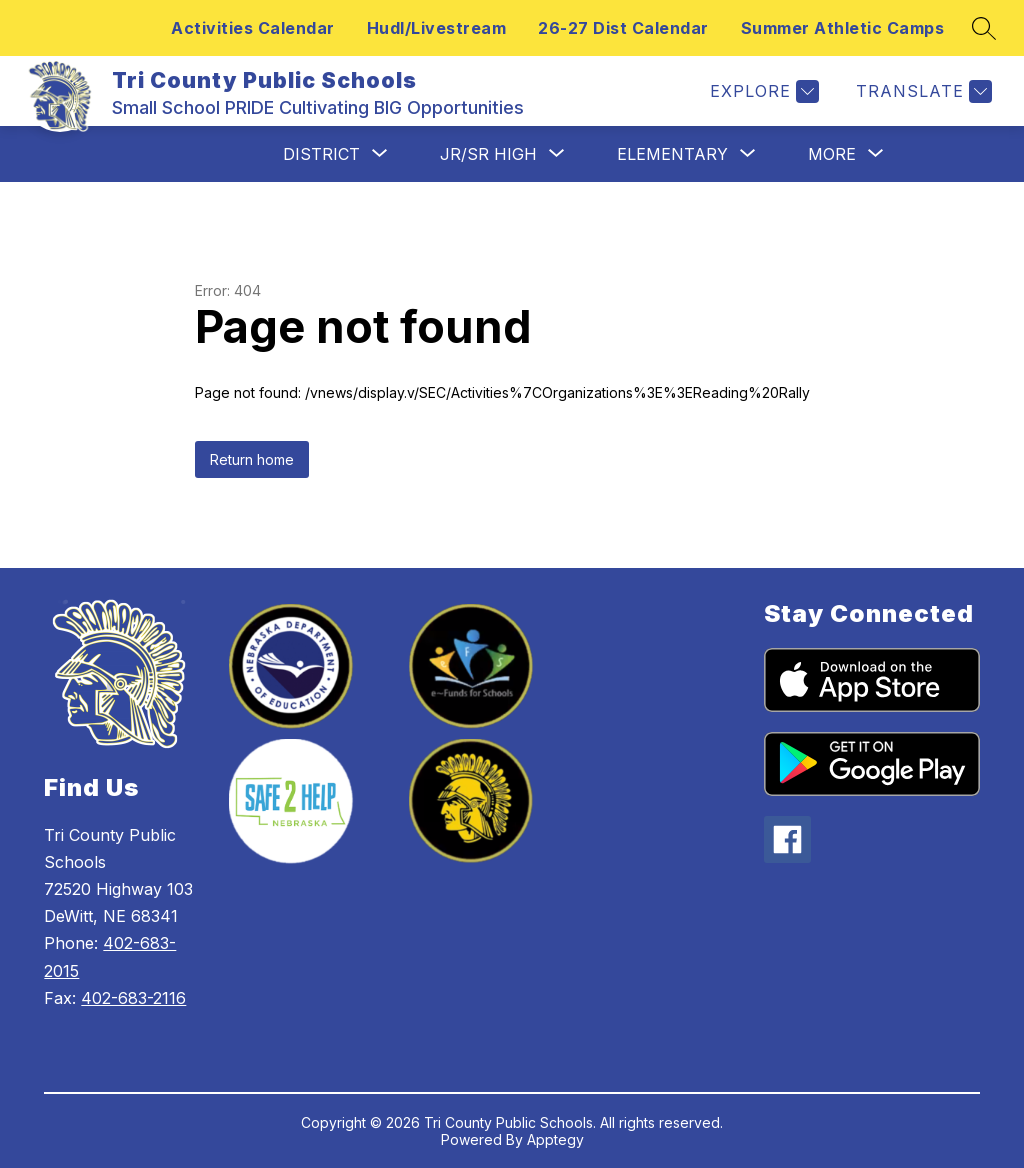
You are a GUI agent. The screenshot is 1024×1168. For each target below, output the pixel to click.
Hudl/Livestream (437, 28)
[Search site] (984, 28)
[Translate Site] (921, 91)
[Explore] (762, 91)
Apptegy (555, 1139)
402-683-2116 (133, 998)
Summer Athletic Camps (843, 28)
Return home (252, 459)
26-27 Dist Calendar (623, 28)
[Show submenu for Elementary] (672, 154)
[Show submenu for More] (832, 154)
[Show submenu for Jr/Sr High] (488, 154)
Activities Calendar (253, 28)
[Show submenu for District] (321, 154)
